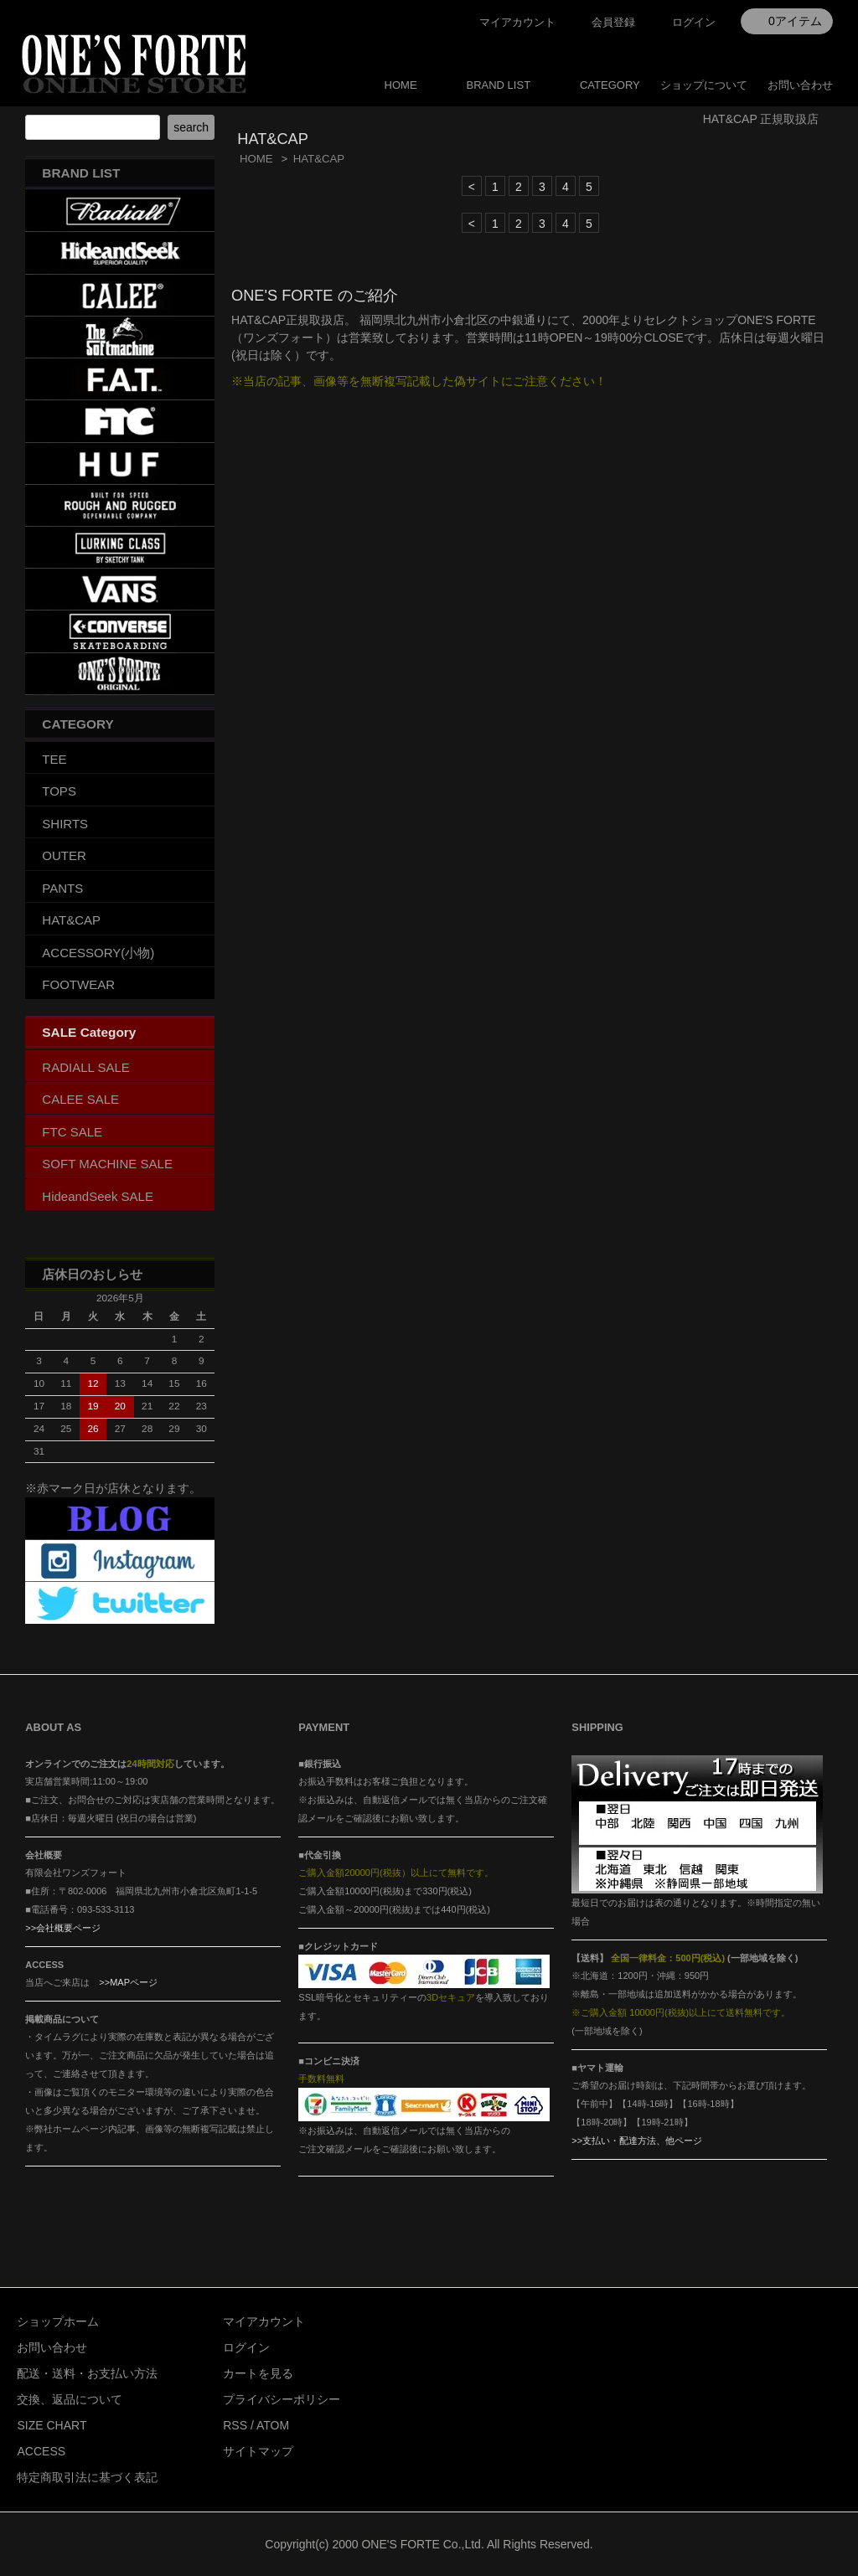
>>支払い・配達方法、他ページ (636, 2141)
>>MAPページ (128, 1982)
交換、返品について (69, 2399)
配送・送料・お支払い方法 (87, 2373)
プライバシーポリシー (281, 2399)
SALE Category (89, 1032)
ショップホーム (58, 2321)
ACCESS (41, 2451)
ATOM (272, 2425)
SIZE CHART (51, 2425)
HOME (401, 85)
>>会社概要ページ (63, 1928)
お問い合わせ (800, 85)
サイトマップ (258, 2451)
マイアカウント (517, 22)
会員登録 (613, 22)
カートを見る (258, 2373)
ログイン (694, 22)
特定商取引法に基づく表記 (87, 2477)
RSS (235, 2425)
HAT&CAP (319, 158)
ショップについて (703, 85)
